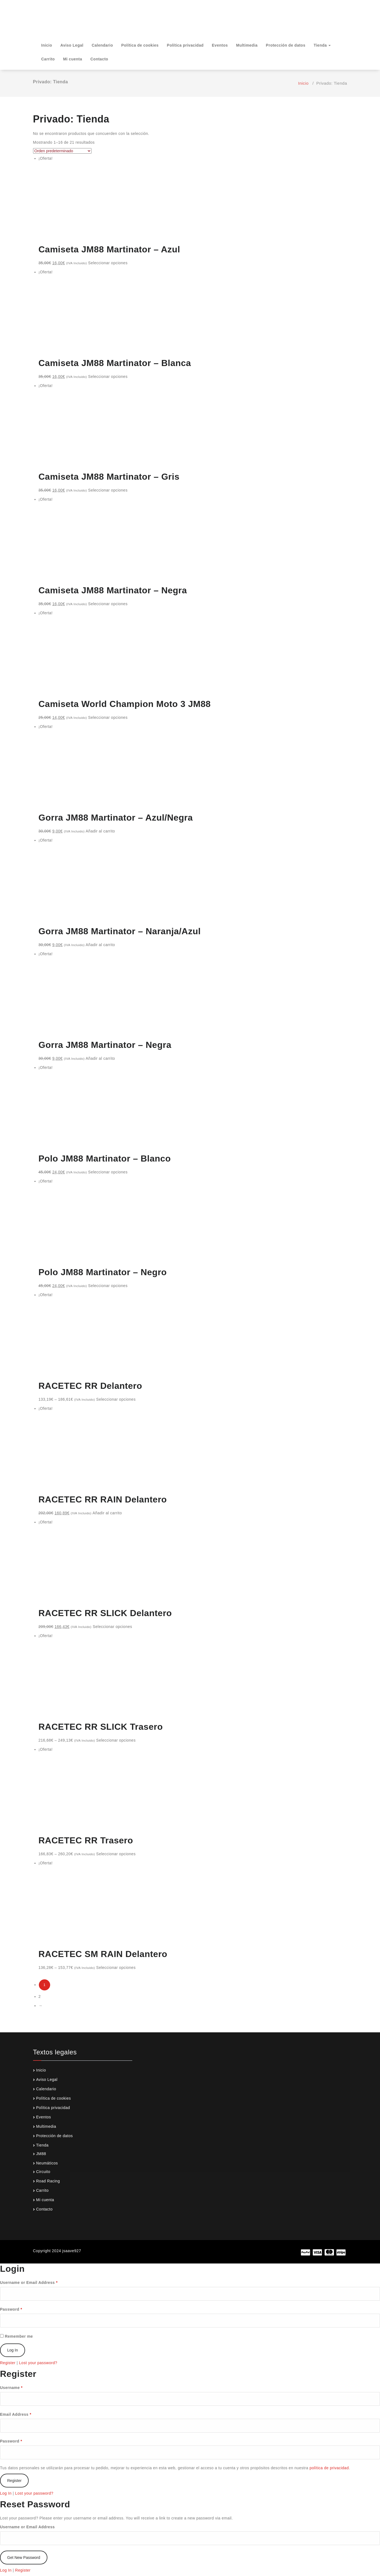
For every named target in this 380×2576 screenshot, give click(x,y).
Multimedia (247, 45)
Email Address (15, 2414)
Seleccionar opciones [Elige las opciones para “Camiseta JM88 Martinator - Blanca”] (108, 376)
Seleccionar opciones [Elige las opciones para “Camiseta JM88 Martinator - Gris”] (108, 490)
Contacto (99, 59)
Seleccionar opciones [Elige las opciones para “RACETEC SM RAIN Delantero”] (116, 1967)
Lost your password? (38, 2363)
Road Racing (48, 2181)
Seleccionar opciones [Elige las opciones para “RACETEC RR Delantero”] (116, 1399)
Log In (6, 2493)
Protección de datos (285, 45)
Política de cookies (140, 45)
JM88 (41, 2153)
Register (7, 2363)
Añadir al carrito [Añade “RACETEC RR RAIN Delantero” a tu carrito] (107, 1513)
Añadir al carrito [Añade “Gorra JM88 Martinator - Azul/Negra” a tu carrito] (100, 831)
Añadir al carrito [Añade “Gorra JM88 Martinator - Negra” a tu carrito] (100, 1058)
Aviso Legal (71, 45)
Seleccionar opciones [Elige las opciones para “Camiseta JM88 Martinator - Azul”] (108, 263)
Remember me (16, 2336)
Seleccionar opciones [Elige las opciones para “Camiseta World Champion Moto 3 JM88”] (108, 717)
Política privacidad (185, 45)
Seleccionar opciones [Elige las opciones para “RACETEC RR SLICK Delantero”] (112, 1626)
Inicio (46, 45)
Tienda (322, 45)
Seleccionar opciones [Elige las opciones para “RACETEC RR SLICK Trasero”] (116, 1740)
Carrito (48, 59)
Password (11, 2309)
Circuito (43, 2171)
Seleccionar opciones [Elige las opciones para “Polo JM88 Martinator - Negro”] (108, 1285)
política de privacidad (329, 2468)
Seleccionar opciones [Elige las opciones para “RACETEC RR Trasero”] (116, 1854)
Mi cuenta (72, 59)
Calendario (102, 45)
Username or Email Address (29, 2282)
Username (11, 2387)
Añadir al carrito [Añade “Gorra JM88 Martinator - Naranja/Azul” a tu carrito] (100, 945)
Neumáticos (47, 2163)
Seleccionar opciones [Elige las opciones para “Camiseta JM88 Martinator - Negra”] (108, 604)
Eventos (220, 45)
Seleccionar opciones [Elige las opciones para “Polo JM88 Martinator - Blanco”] (108, 1172)
